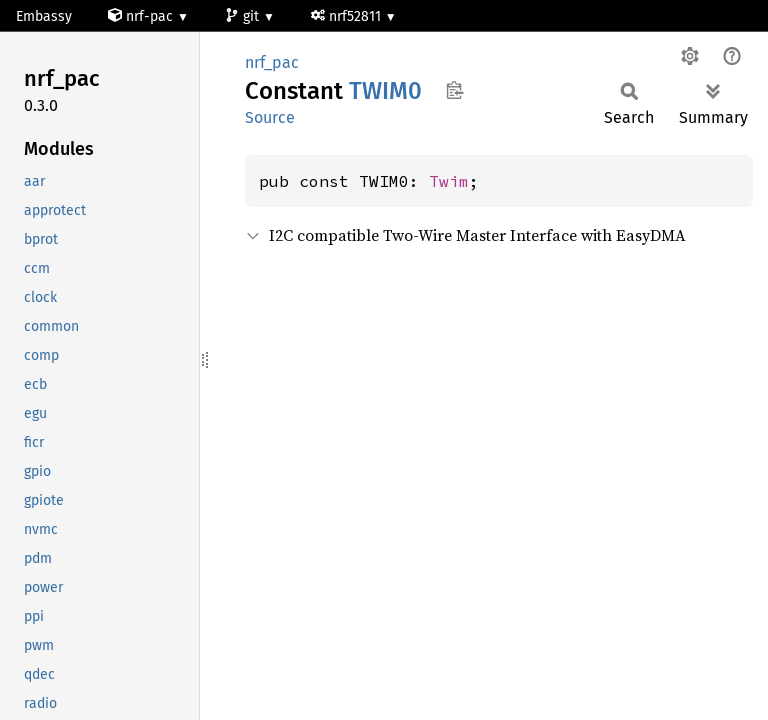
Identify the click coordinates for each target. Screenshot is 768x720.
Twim (449, 181)
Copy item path (454, 90)
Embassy (44, 16)
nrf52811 (348, 16)
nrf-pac (142, 16)
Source (270, 117)
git (244, 16)
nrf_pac (272, 62)
